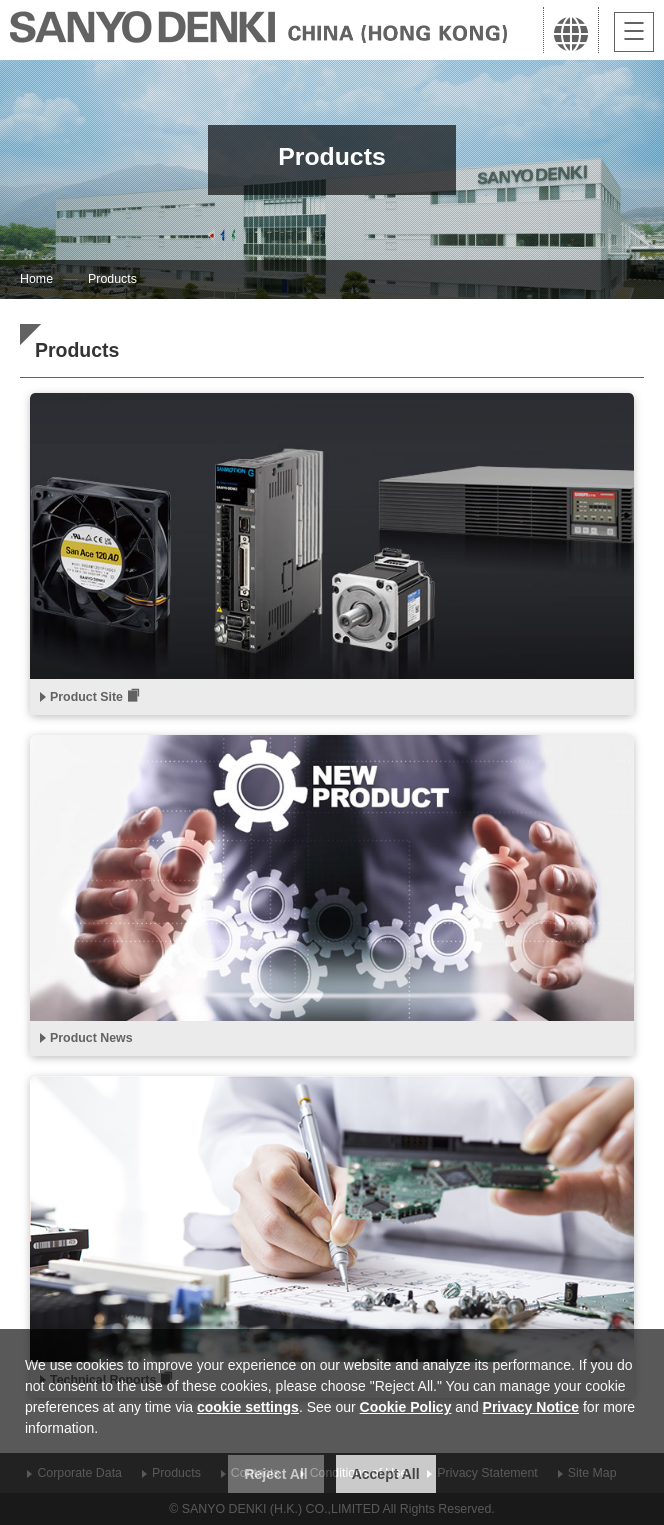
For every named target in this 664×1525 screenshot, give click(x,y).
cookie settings (248, 1407)
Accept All (386, 1474)
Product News (91, 1038)
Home (36, 279)
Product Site (86, 697)
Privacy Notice (531, 1407)
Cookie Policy (406, 1407)
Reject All (275, 1474)
